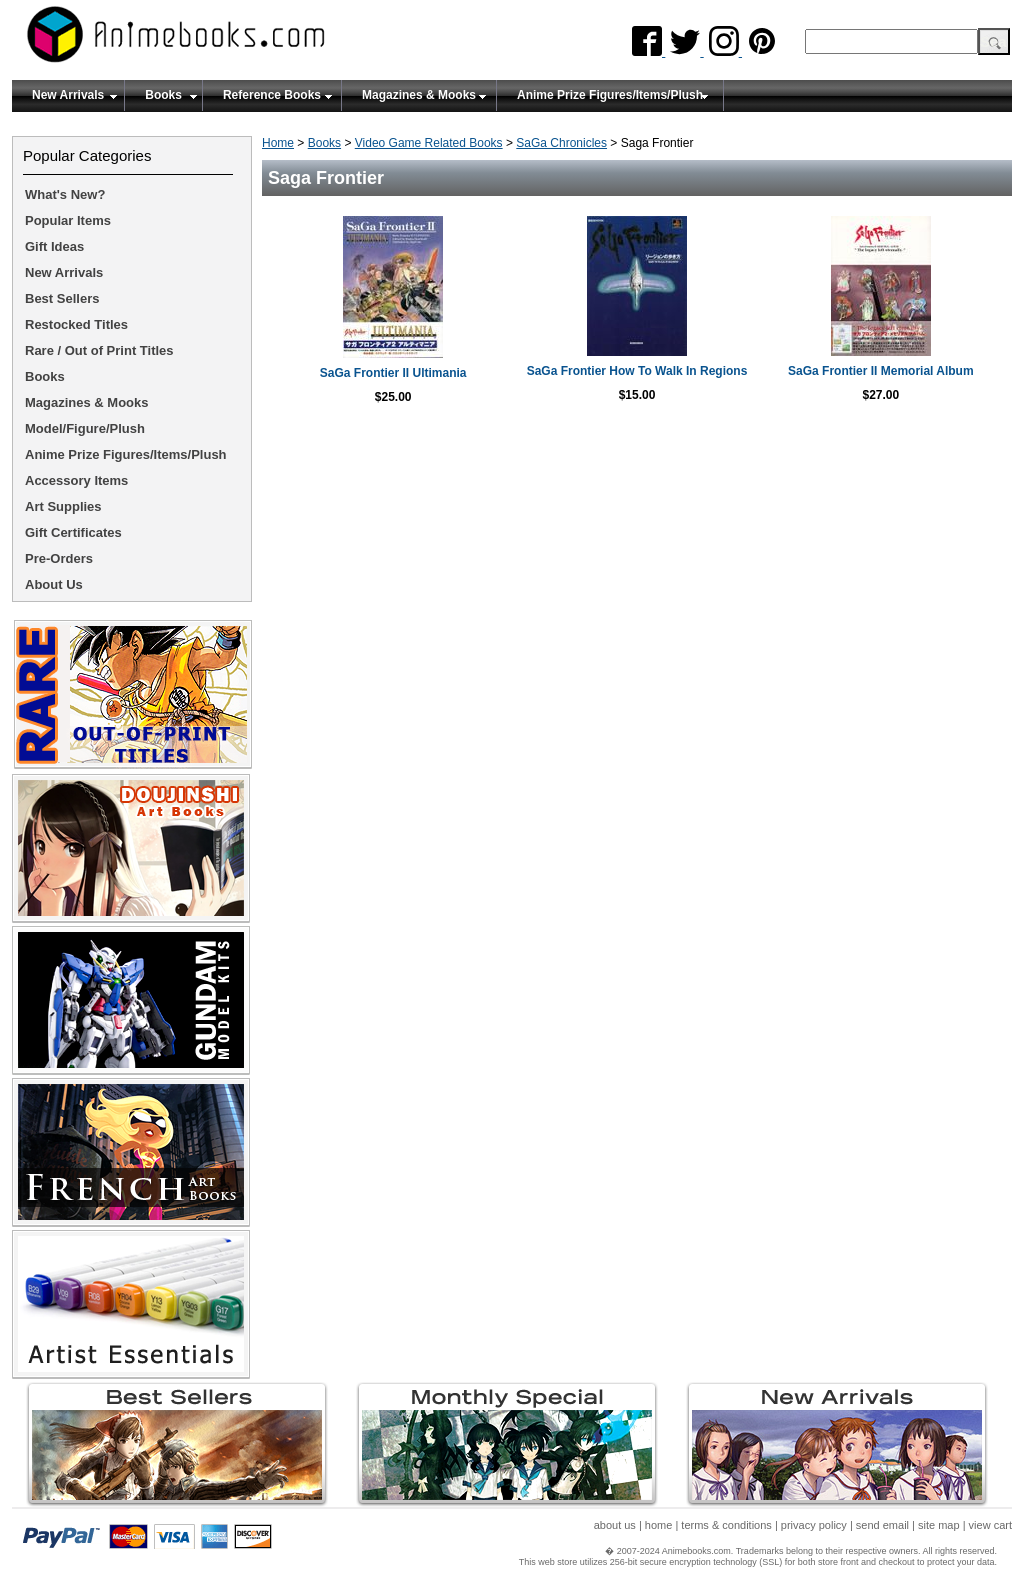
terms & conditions (726, 1525)
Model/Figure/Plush (85, 428)
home (659, 1525)
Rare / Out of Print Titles (99, 350)
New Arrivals (68, 95)
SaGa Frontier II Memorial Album (881, 371)
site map (939, 1525)
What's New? (65, 194)
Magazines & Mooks (419, 95)
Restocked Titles (76, 324)
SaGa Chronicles (561, 143)
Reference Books (272, 95)
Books (163, 95)
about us (615, 1525)
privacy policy (814, 1525)
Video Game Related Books (429, 143)
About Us (54, 584)
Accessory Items (76, 480)
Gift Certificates (73, 532)
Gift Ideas (54, 246)
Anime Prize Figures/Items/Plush (610, 95)
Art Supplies (63, 506)
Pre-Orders (59, 558)
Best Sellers (62, 298)
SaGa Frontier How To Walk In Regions (637, 371)
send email (882, 1525)
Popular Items (68, 220)
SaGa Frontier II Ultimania (393, 373)
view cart (990, 1525)
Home (278, 143)
